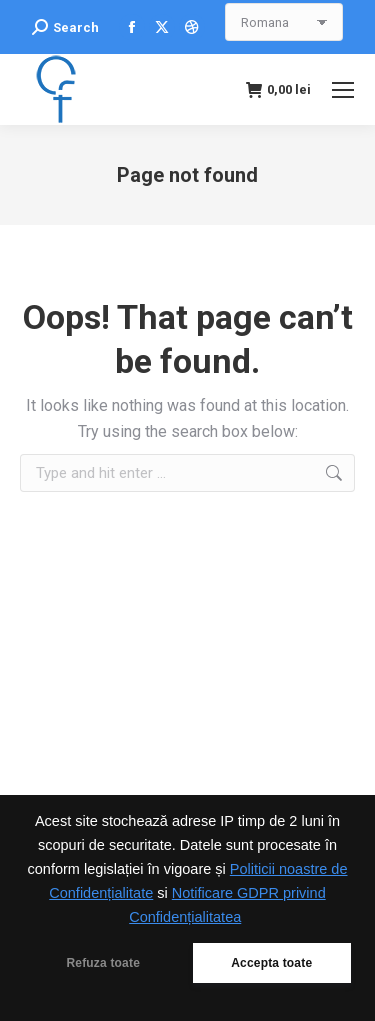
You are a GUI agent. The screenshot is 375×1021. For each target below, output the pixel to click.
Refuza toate (103, 963)
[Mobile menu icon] (343, 90)
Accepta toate (271, 963)
